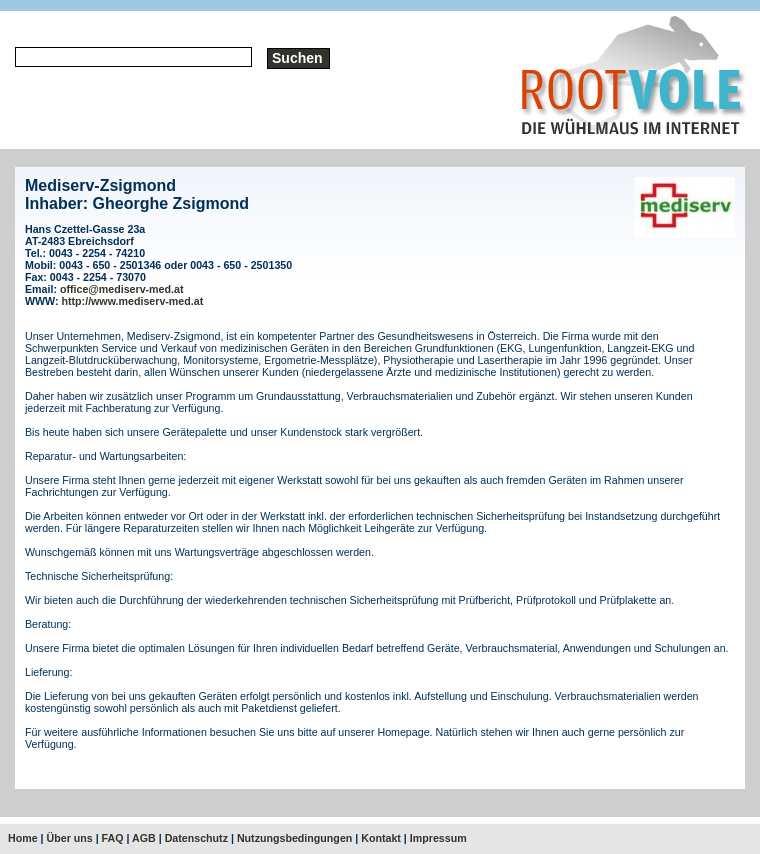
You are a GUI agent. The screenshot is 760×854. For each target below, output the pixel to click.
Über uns (70, 838)
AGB (144, 838)
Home (23, 838)
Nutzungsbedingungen (294, 838)
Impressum (438, 838)
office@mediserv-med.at (122, 289)
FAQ (113, 838)
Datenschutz (196, 838)
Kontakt (381, 838)
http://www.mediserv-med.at (133, 301)
